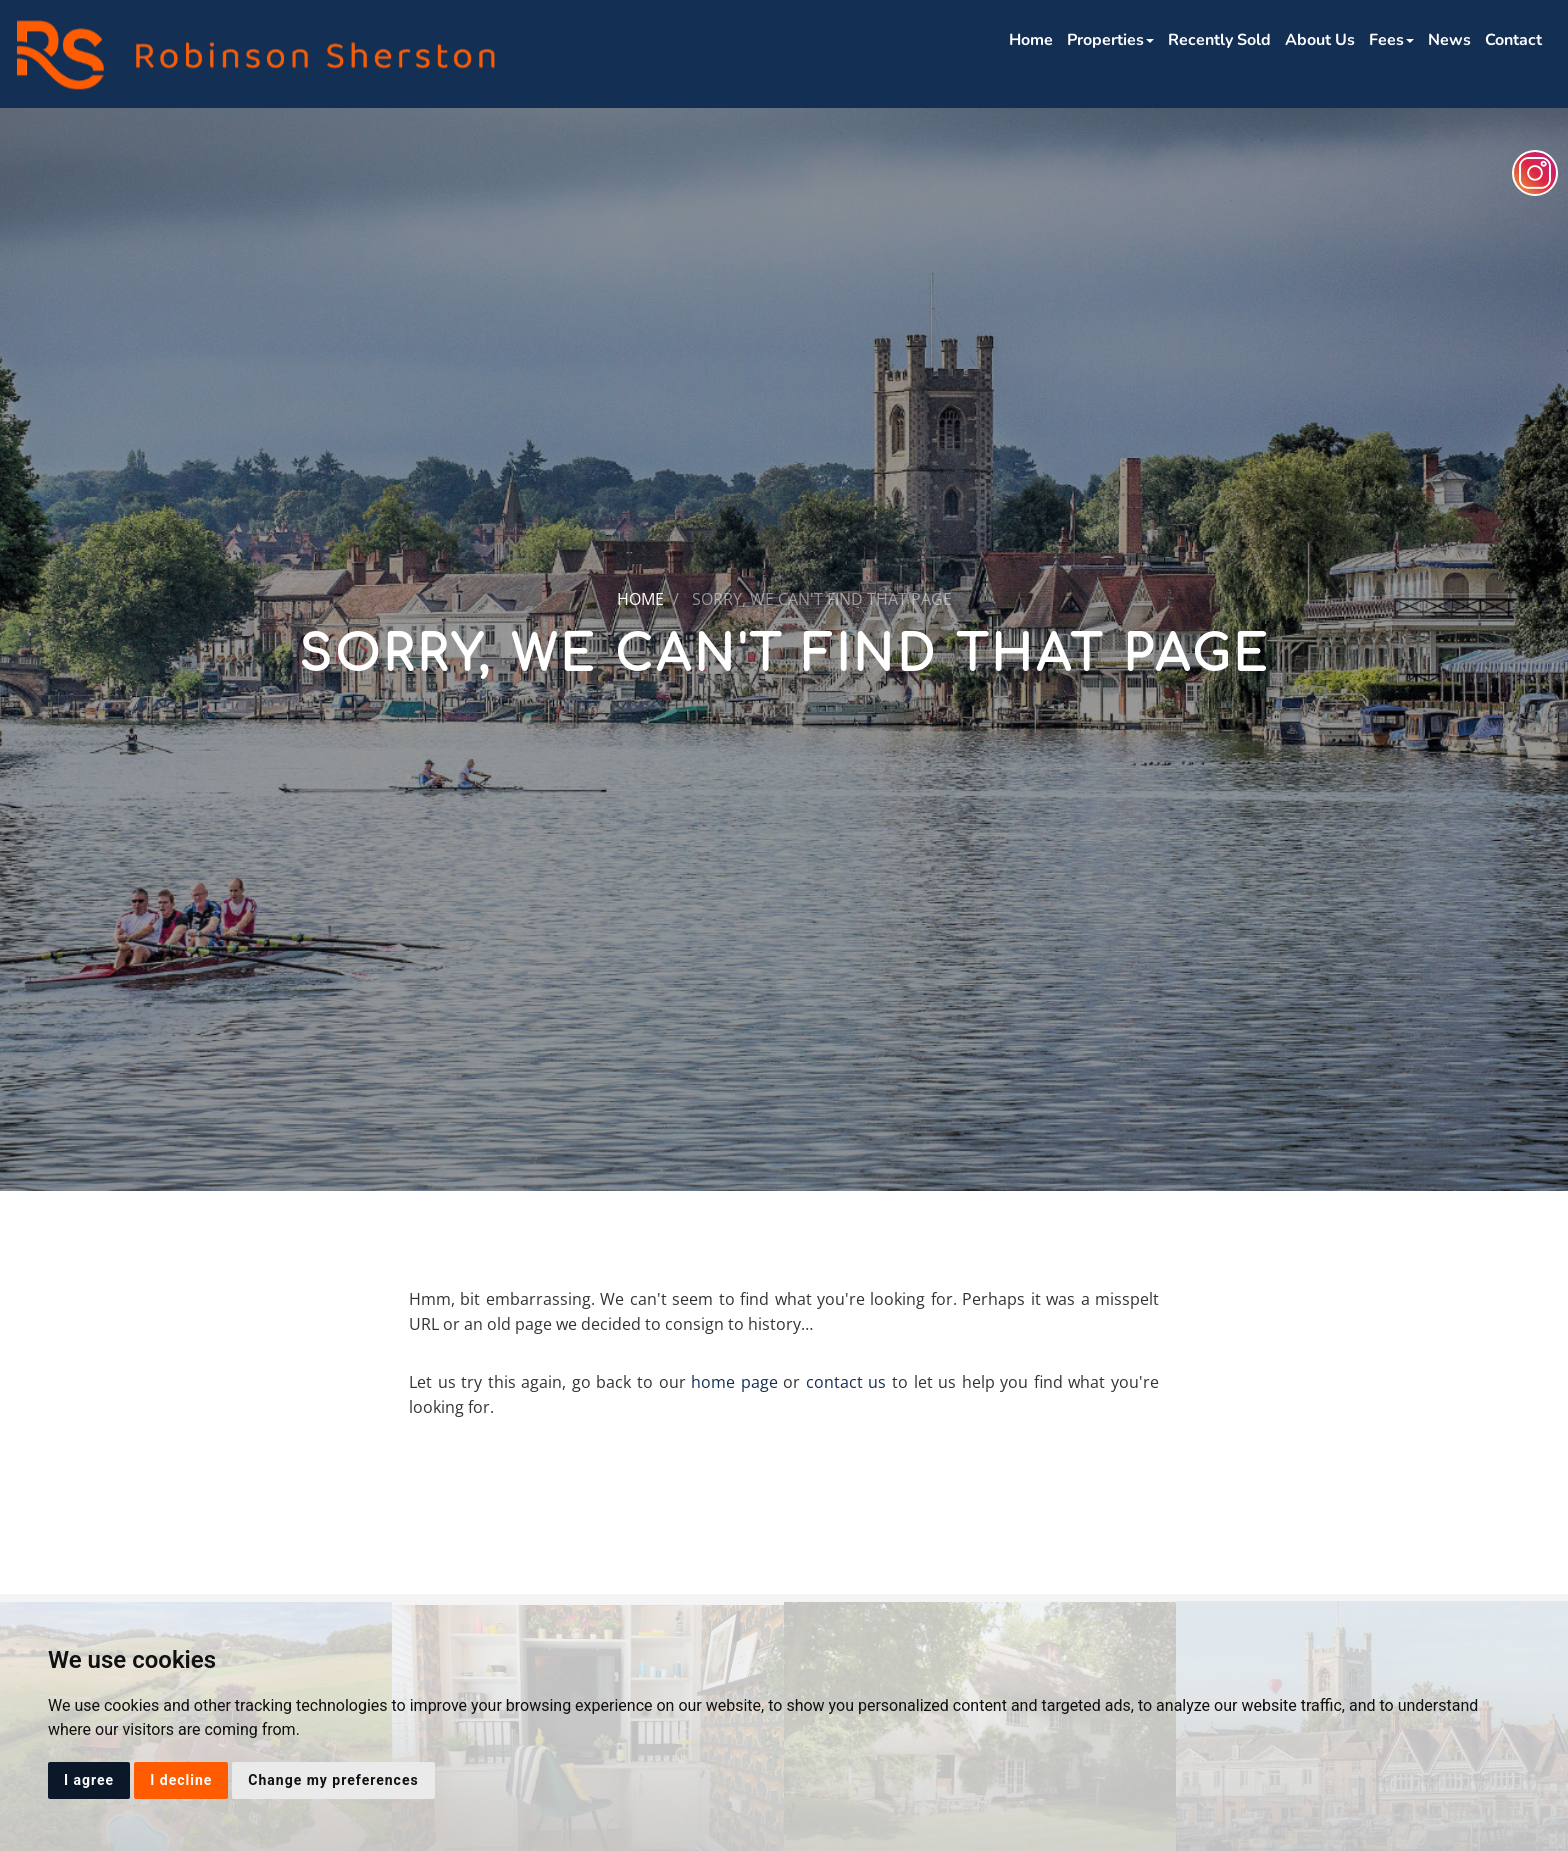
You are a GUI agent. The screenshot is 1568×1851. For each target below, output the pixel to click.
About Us (1320, 40)
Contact (1513, 40)
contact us (846, 1382)
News (1449, 40)
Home (1031, 40)
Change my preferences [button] (333, 1780)
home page (734, 1382)
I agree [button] (89, 1780)
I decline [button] (181, 1780)
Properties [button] (1110, 40)
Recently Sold (1219, 40)
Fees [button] (1391, 40)
